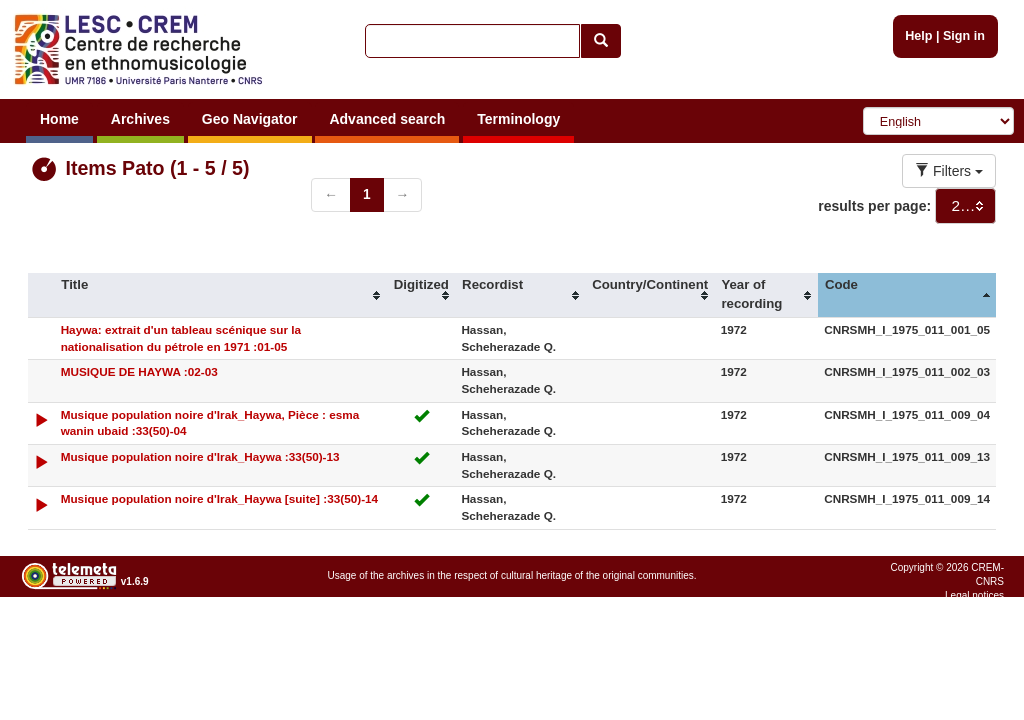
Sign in (964, 36)
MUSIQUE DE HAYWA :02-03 (139, 371)
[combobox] (965, 206)
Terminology (518, 119)
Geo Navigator (250, 119)
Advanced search (387, 119)
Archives (140, 119)
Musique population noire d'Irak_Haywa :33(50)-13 (200, 456)
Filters (949, 171)
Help (918, 36)
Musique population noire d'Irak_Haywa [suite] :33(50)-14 (220, 498)
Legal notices (974, 595)
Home (59, 119)
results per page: (874, 206)
